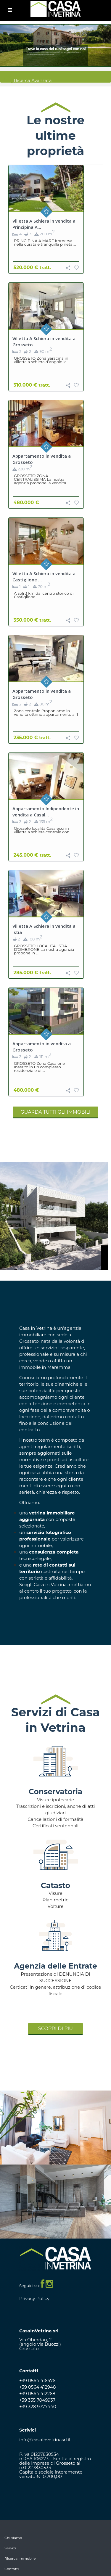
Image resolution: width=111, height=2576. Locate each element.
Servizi (10, 2548)
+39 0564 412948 (37, 2387)
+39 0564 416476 (37, 2380)
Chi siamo (13, 2537)
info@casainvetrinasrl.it (45, 2439)
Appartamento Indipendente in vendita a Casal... (45, 811)
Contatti (11, 2569)
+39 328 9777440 (37, 2406)
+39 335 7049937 (37, 2400)
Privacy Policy (34, 2298)
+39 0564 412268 (37, 2393)
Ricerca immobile (20, 2558)
